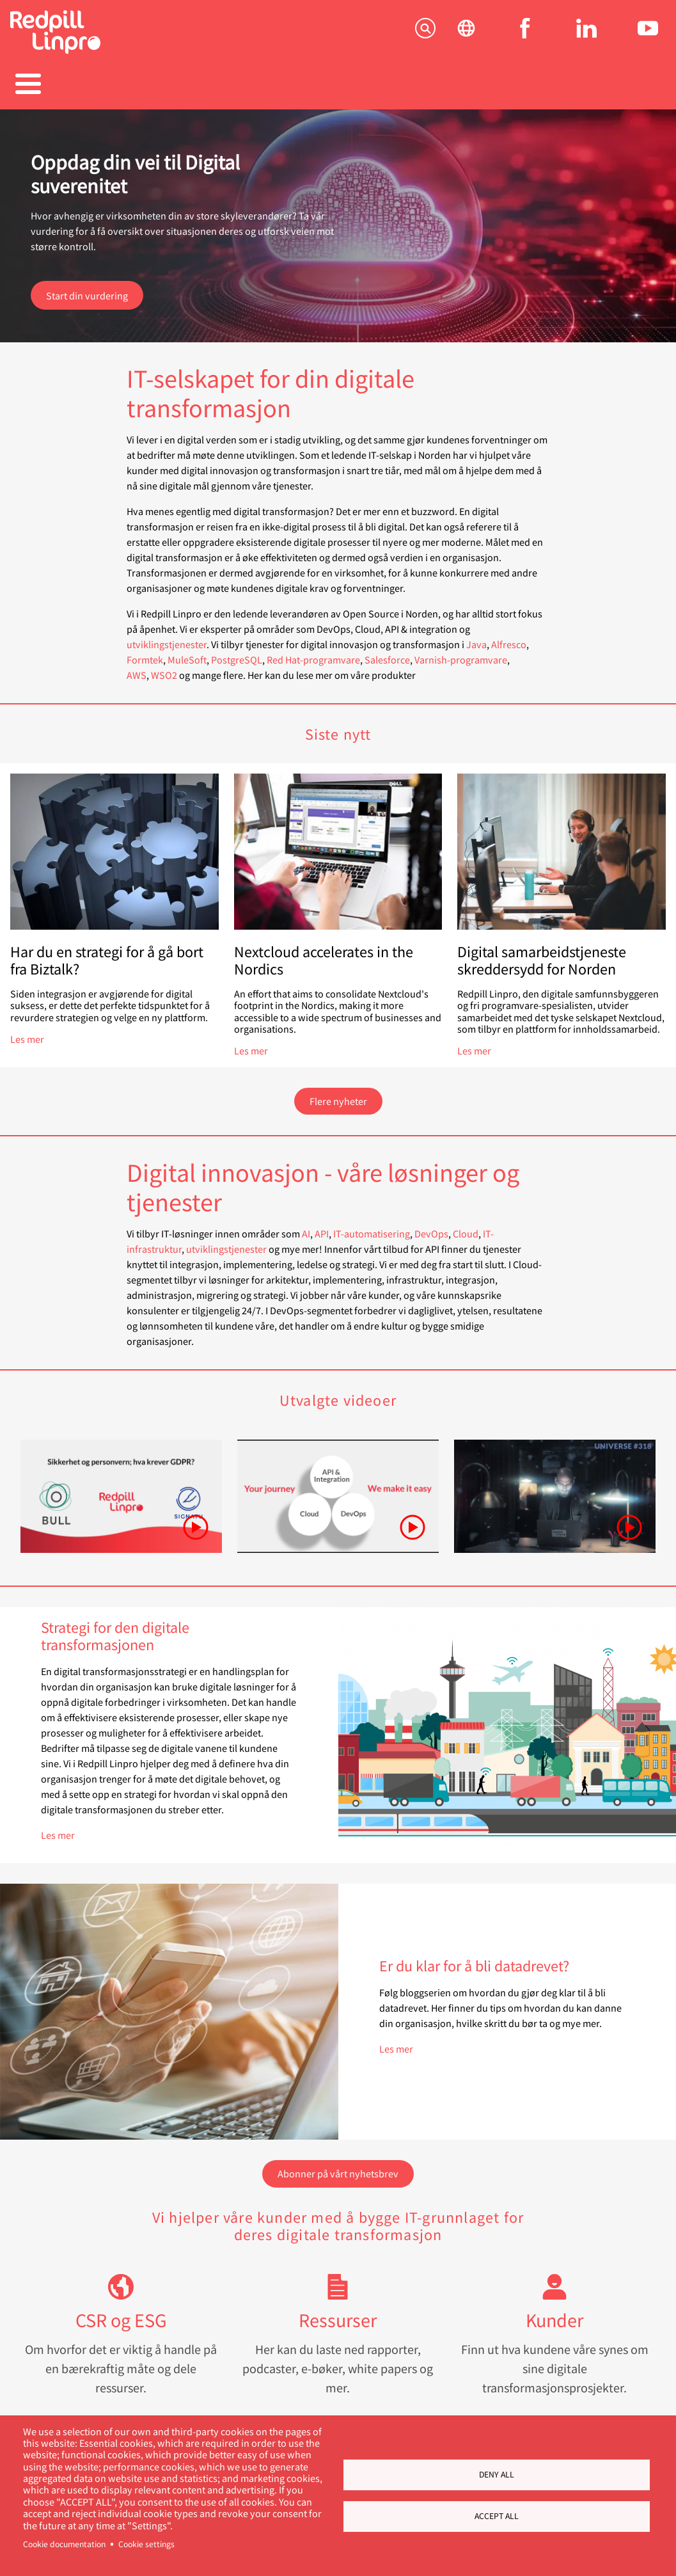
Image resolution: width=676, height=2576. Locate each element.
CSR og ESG (121, 2313)
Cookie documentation (64, 2544)
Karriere (338, 85)
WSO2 (164, 668)
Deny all (496, 2474)
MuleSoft (187, 653)
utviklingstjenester (167, 637)
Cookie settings (146, 2544)
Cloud (465, 1227)
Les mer (27, 1032)
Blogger (431, 85)
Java (476, 637)
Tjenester (57, 85)
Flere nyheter (338, 1094)
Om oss (525, 85)
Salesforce (387, 653)
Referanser (244, 85)
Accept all (497, 2516)
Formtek (145, 653)
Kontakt (619, 85)
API (322, 1227)
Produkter (150, 85)
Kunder (554, 2313)
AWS (136, 668)
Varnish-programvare (460, 653)
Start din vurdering (87, 289)
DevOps (431, 1227)
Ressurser (338, 2313)
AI (306, 1227)
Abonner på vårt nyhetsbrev (338, 2167)
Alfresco (508, 637)
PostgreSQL (236, 653)
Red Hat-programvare (313, 653)
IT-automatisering (371, 1227)
